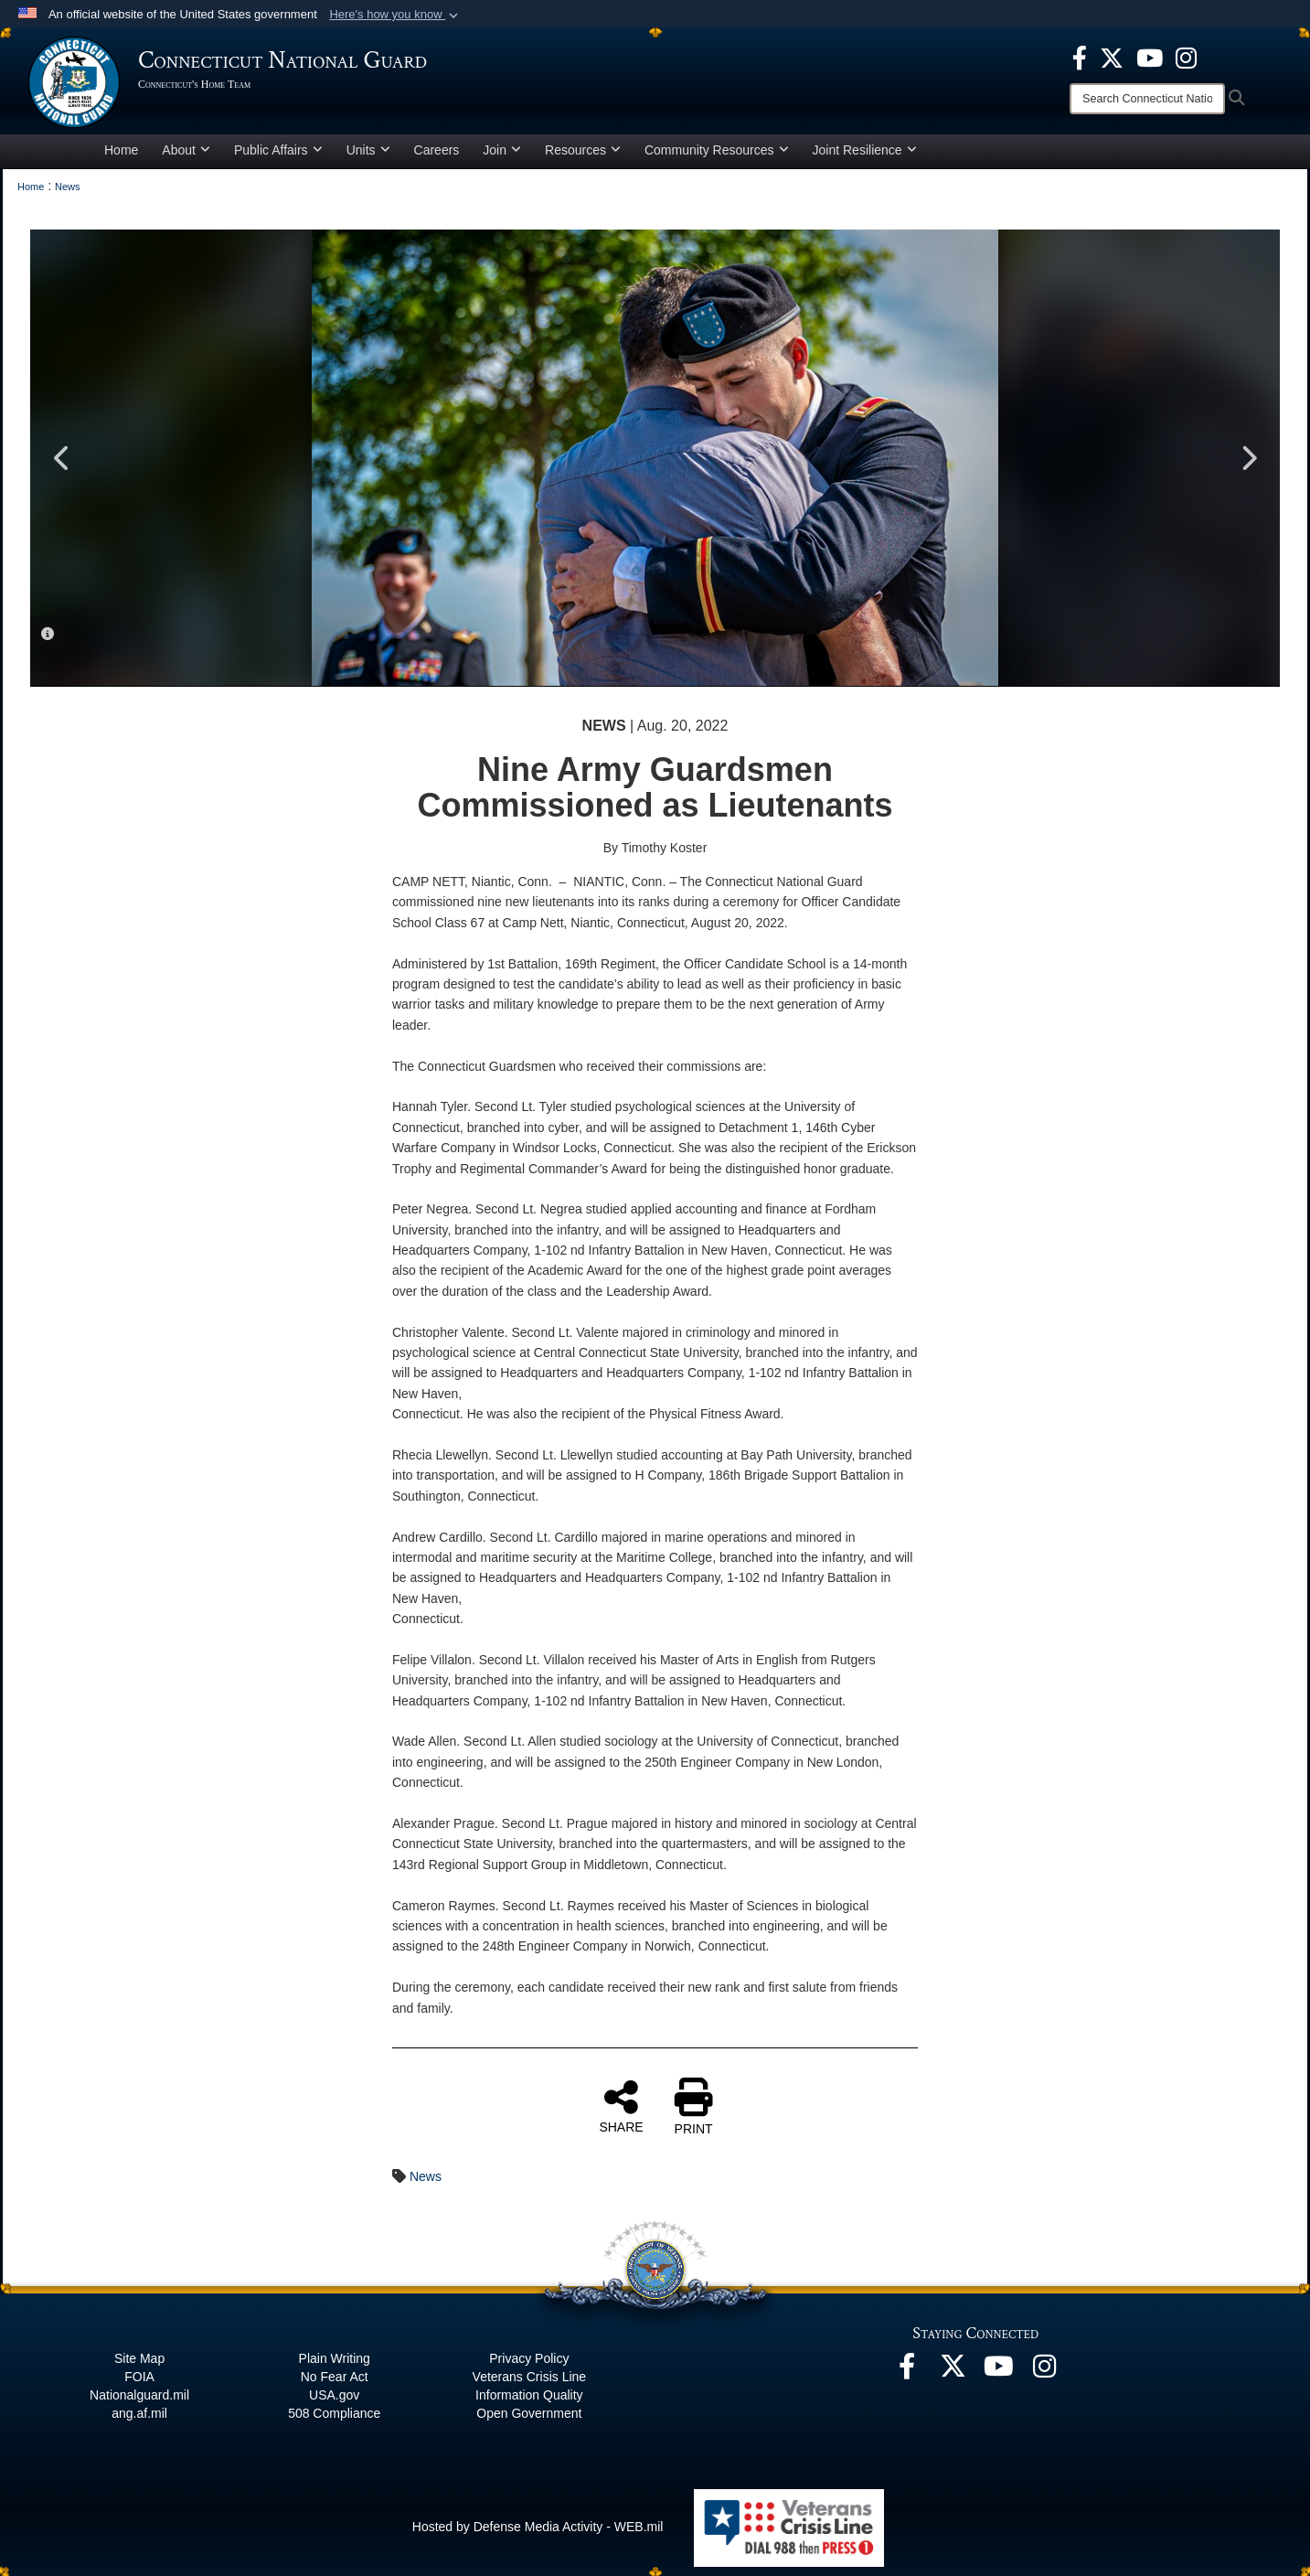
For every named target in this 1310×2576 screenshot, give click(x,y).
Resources (583, 150)
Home (121, 150)
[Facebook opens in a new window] (1079, 56)
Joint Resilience (865, 150)
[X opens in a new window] (1112, 56)
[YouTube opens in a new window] (1149, 56)
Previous (62, 458)
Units (368, 150)
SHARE (621, 2106)
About (186, 150)
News (426, 2176)
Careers (437, 150)
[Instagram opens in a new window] (1186, 56)
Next (1248, 458)
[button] (395, 14)
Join (502, 150)
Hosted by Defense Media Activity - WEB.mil (538, 2526)
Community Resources (716, 150)
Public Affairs (278, 150)
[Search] (1147, 98)
